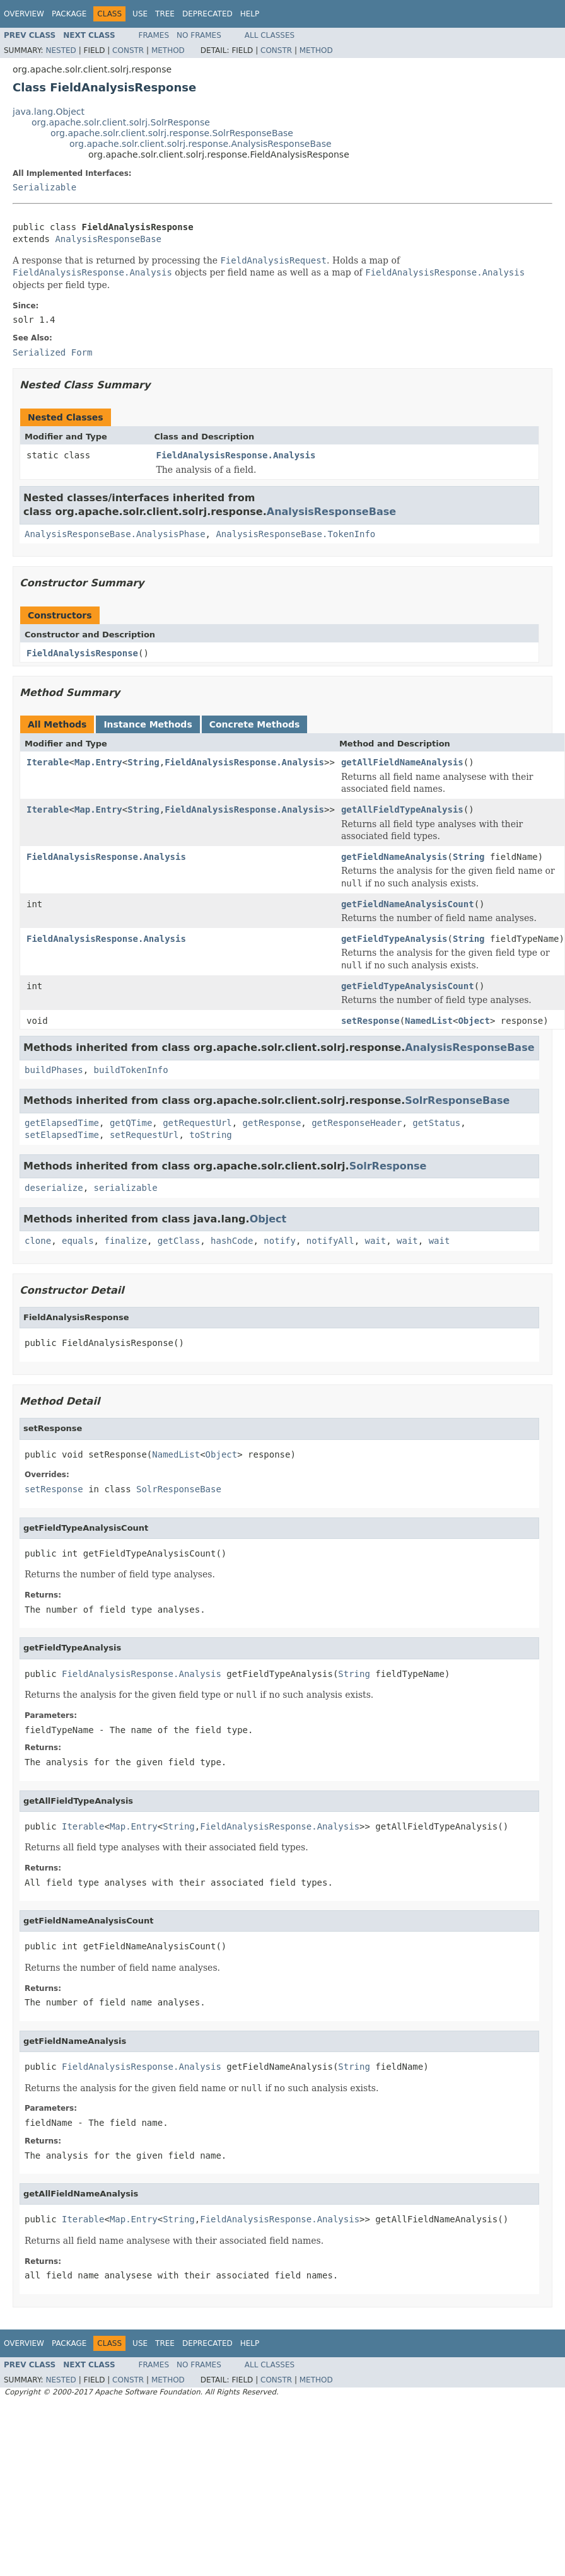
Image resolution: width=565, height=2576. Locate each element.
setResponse (370, 1021)
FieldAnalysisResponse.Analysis (236, 455)
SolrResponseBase (457, 1100)
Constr (128, 50)
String (143, 762)
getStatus (436, 1123)
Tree (165, 13)
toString (210, 1135)
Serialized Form (52, 352)
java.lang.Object (48, 112)
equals (78, 1241)
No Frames (199, 35)
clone (38, 1241)
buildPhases (54, 1070)
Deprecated (207, 13)
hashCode (232, 1241)
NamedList (429, 1021)
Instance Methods (147, 724)
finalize (125, 1241)
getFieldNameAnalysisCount (407, 904)
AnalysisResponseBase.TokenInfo (295, 534)
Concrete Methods (254, 724)
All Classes (269, 35)
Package (69, 13)
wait (376, 1241)
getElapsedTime (62, 1123)
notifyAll (330, 1241)
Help (250, 13)
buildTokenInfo (131, 1070)
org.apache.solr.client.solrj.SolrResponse (121, 122)
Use (140, 13)
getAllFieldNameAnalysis (402, 762)
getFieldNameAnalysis (394, 857)
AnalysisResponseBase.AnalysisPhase (115, 534)
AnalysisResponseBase (108, 239)
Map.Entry (98, 762)
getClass (179, 1241)
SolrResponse (388, 1166)
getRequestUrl (197, 1123)
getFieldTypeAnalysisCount (407, 986)
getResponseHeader (357, 1123)
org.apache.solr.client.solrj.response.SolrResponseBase (171, 133)
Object (474, 1021)
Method (168, 50)
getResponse (272, 1123)
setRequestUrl (144, 1135)
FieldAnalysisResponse (82, 653)
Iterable (47, 762)
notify (280, 1241)
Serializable (44, 187)
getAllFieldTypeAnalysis (402, 809)
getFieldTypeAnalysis (394, 939)
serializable (126, 1188)
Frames (154, 35)
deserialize (54, 1188)
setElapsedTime (62, 1135)
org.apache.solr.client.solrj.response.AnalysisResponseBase (200, 144)
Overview (24, 13)
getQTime (131, 1123)
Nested (60, 50)
